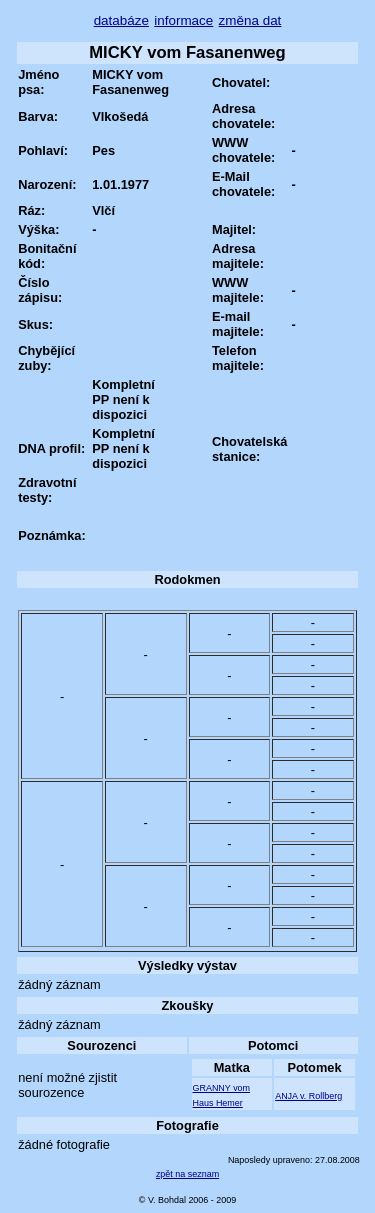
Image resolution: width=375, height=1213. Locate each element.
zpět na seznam (187, 1174)
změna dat (250, 20)
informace (183, 20)
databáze (121, 20)
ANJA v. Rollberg (308, 1096)
